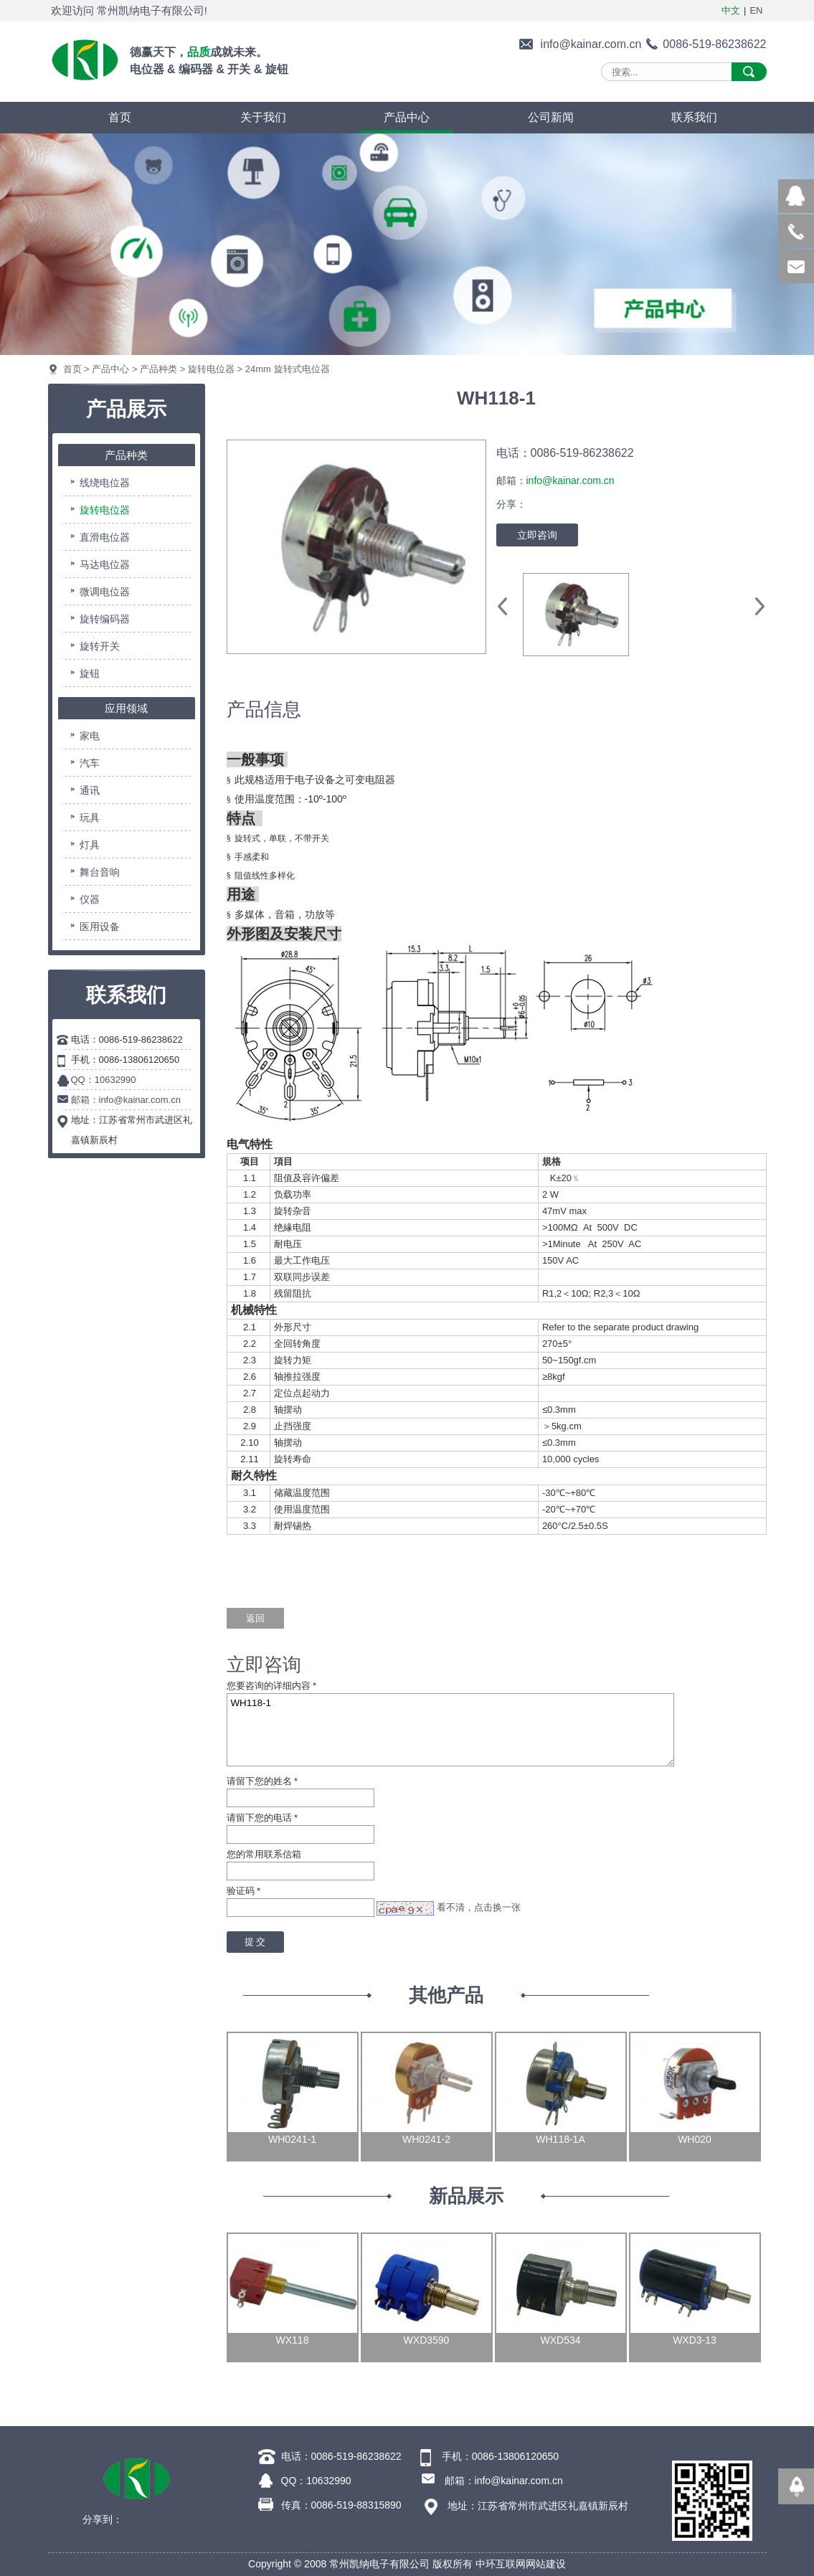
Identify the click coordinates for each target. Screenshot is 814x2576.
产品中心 (110, 369)
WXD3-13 (694, 2340)
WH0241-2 (426, 2139)
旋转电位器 (211, 369)
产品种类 (158, 369)
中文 (730, 10)
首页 (72, 369)
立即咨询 (537, 535)
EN (755, 10)
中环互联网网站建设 (520, 2564)
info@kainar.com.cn (591, 44)
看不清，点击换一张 (479, 1907)
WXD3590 (427, 2340)
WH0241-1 (292, 2139)
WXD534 (560, 2340)
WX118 (292, 2340)
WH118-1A (560, 2139)
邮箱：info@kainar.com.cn (126, 1099)
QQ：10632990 (103, 1079)
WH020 (694, 2139)
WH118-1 (450, 1729)
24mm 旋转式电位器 (287, 369)
